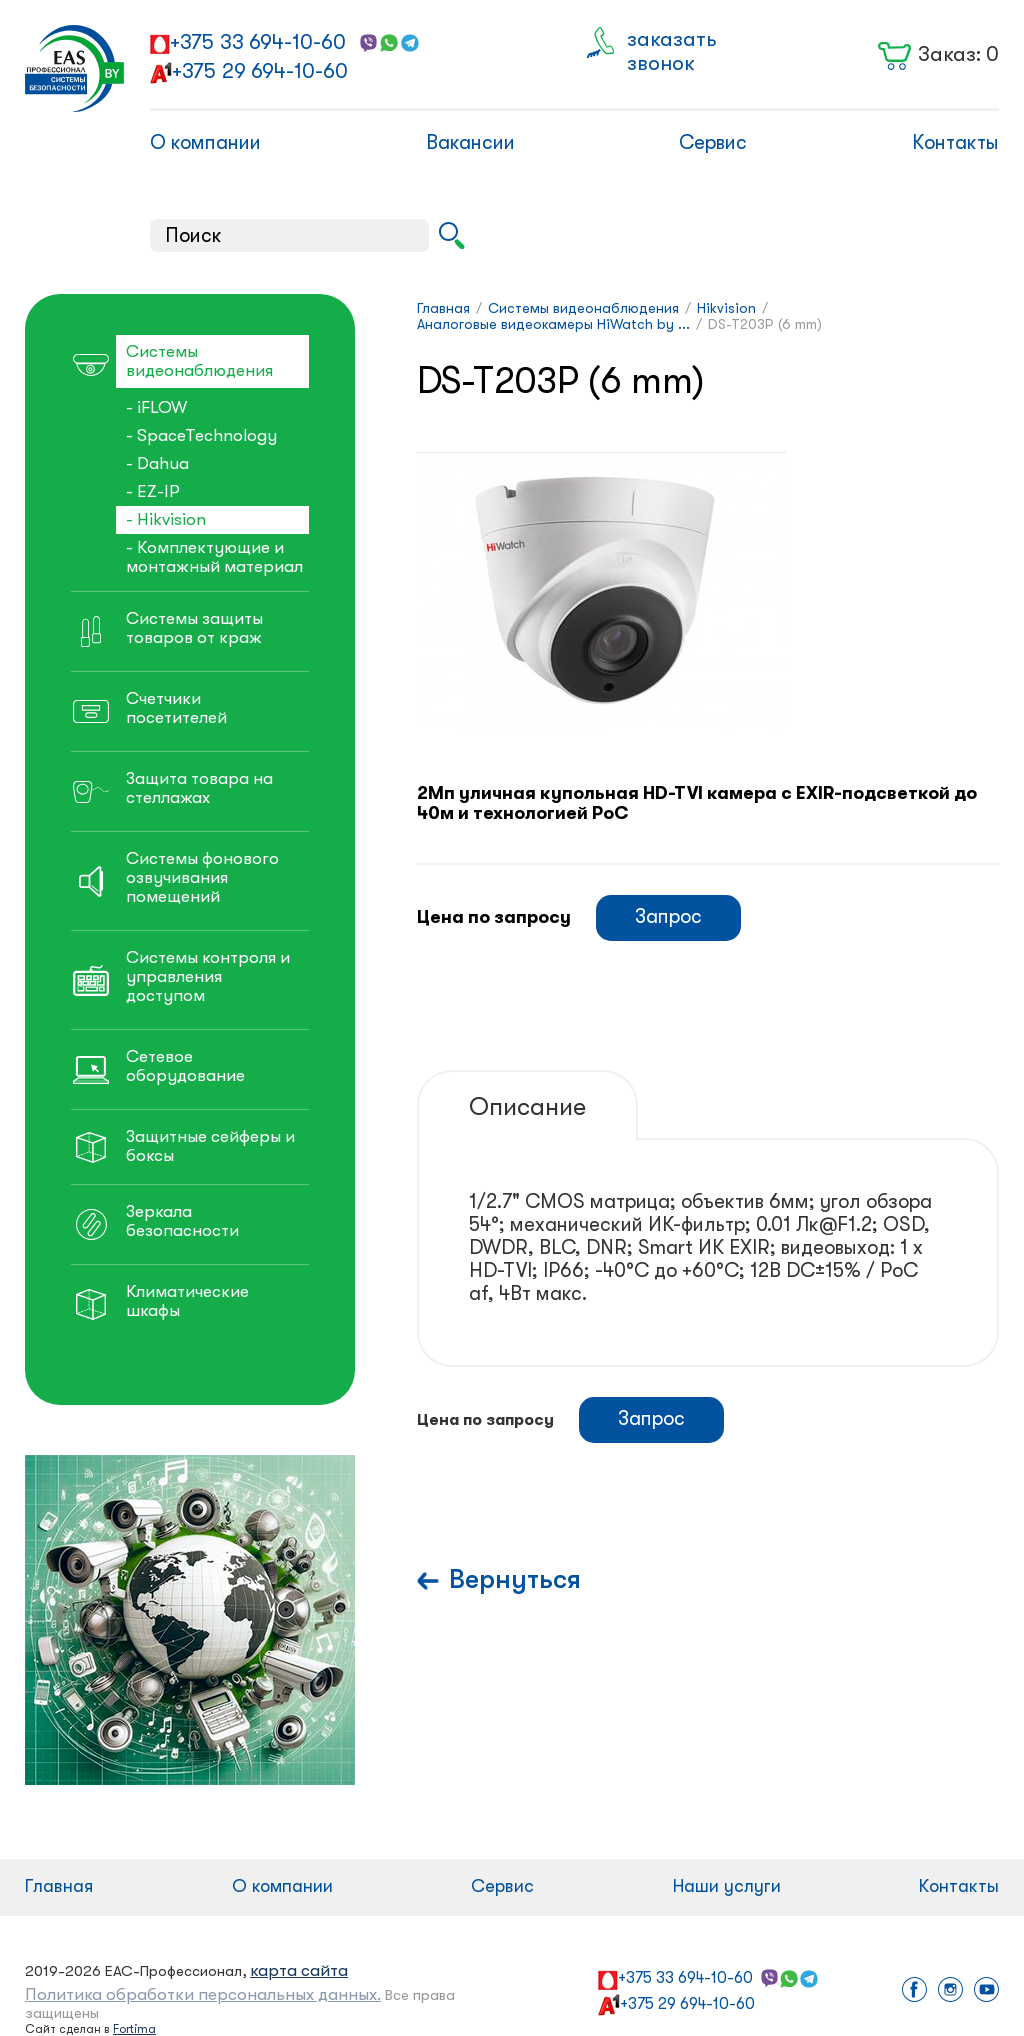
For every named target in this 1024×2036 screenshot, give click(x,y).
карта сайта (299, 1970)
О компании (205, 142)
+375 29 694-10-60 (260, 71)
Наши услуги (727, 1886)
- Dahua (157, 463)
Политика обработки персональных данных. (203, 1994)
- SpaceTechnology (201, 435)
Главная (59, 1886)
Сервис (713, 142)
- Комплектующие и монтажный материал (214, 557)
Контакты (955, 142)
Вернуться (515, 1579)
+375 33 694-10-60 (258, 42)
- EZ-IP (153, 491)
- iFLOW (156, 407)
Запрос (668, 916)
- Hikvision (166, 519)
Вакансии (470, 142)
